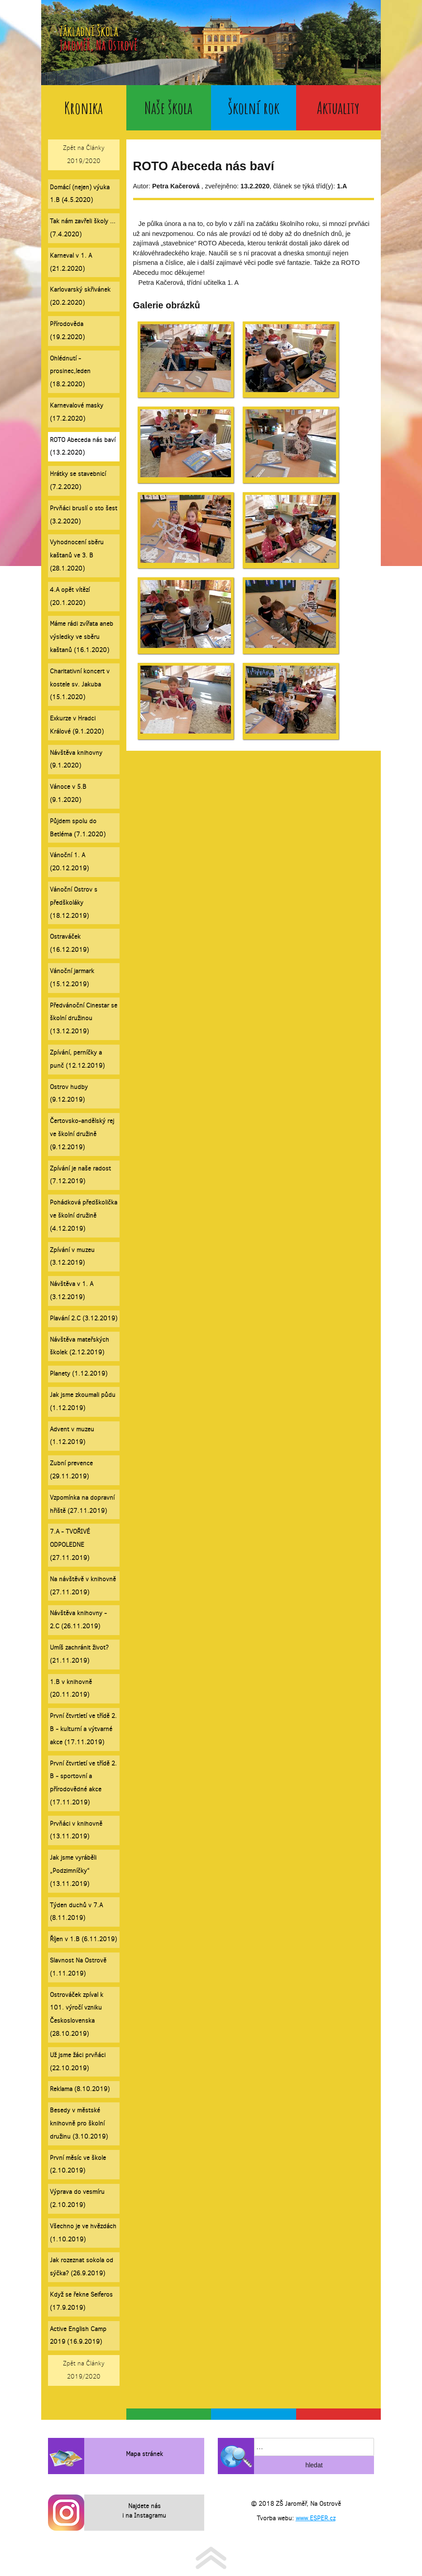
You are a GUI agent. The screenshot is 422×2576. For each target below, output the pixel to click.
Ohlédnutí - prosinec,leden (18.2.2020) (70, 371)
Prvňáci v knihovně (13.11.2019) (76, 1830)
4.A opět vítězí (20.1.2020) (70, 596)
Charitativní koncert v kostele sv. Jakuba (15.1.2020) (80, 684)
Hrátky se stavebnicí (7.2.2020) (78, 480)
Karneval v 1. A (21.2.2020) (71, 262)
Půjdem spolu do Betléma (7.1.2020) (78, 828)
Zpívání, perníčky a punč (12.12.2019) (77, 1059)
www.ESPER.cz (316, 2518)
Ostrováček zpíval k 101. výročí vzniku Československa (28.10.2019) (76, 2014)
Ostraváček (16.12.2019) (69, 943)
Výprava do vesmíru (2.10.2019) (77, 2198)
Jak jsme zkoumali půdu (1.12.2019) (82, 1401)
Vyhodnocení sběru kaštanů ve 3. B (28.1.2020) (77, 555)
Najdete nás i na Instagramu (144, 2511)
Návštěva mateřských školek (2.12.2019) (79, 1346)
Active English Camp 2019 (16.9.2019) (78, 2335)
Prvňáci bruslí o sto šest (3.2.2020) (83, 515)
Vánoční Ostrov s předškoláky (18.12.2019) (73, 902)
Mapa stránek (144, 2454)
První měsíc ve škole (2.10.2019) (78, 2164)
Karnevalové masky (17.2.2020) (76, 412)
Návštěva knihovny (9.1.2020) (76, 759)
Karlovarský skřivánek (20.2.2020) (80, 296)
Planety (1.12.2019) (78, 1373)
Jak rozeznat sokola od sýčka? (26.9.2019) (81, 2267)
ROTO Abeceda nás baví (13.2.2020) (82, 446)
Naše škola (168, 107)
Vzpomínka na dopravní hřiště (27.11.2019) (82, 1504)
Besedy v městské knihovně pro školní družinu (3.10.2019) (79, 2123)
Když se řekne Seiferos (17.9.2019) (81, 2301)
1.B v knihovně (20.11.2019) (71, 1688)
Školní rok (253, 107)
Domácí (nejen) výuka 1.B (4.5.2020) (80, 194)
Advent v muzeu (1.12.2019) (72, 1436)
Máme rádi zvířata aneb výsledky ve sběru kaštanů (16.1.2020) (81, 636)
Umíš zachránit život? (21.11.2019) (79, 1654)
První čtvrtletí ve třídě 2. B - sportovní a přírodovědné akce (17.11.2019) (83, 1783)
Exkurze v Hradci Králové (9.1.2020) (77, 725)
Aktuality (338, 107)
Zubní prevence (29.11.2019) (71, 1470)
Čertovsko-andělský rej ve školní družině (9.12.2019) (82, 1134)
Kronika (83, 107)
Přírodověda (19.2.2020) (67, 330)
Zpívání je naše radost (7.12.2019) (80, 1175)
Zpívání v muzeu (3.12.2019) (72, 1256)
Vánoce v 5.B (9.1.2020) (68, 793)
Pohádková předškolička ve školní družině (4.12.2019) (83, 1215)
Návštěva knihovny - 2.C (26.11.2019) (78, 1620)
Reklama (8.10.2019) (80, 2089)
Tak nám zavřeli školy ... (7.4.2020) (82, 228)
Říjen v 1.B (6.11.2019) (83, 1939)
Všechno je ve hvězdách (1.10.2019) (83, 2233)
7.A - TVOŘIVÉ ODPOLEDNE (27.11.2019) (70, 1544)
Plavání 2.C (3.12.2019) (83, 1318)
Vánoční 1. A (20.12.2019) (69, 862)
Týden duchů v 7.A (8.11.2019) (76, 1912)
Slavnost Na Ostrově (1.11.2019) (78, 1967)
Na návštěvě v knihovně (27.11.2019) (83, 1586)
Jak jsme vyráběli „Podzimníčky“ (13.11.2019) (73, 1870)
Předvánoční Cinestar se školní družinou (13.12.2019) (83, 1018)
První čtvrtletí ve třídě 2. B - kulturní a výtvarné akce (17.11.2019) (83, 1729)
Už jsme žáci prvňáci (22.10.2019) (78, 2061)
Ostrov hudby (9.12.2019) (69, 1093)
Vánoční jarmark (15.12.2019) (72, 977)
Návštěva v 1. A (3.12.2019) (71, 1290)
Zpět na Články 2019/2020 (84, 154)
